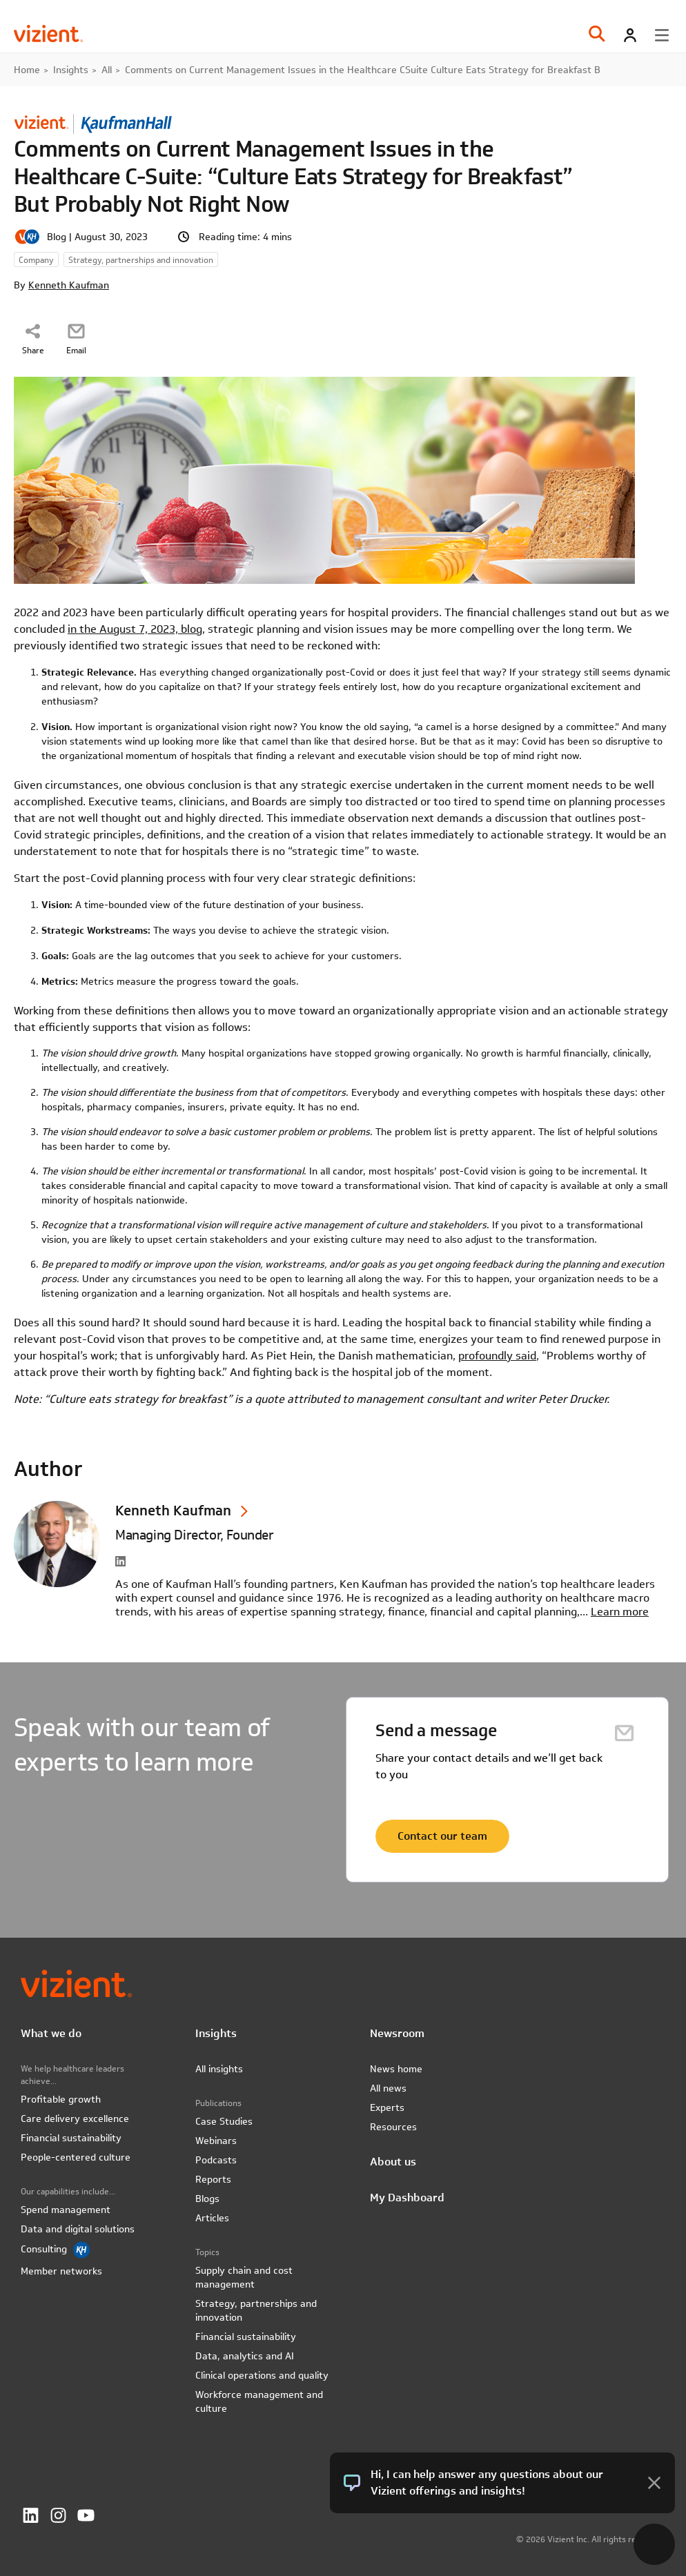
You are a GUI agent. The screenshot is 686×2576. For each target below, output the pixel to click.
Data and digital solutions (78, 2229)
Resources (393, 2127)
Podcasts (216, 2160)
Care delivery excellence (75, 2118)
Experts (387, 2107)
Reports (213, 2179)
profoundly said (497, 1355)
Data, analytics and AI (244, 2356)
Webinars (216, 2140)
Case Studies (224, 2121)
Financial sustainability (71, 2138)
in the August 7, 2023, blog (135, 629)
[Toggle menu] (661, 35)
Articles (212, 2218)
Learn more (620, 1611)
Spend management (65, 2209)
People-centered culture (75, 2157)
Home (27, 69)
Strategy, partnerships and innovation (256, 2310)
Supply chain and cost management (244, 2277)
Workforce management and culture (259, 2401)
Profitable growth (61, 2099)
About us (393, 2161)
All (106, 69)
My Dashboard (407, 2197)
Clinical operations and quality (262, 2375)
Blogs (207, 2198)
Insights (70, 69)
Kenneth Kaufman (68, 285)
